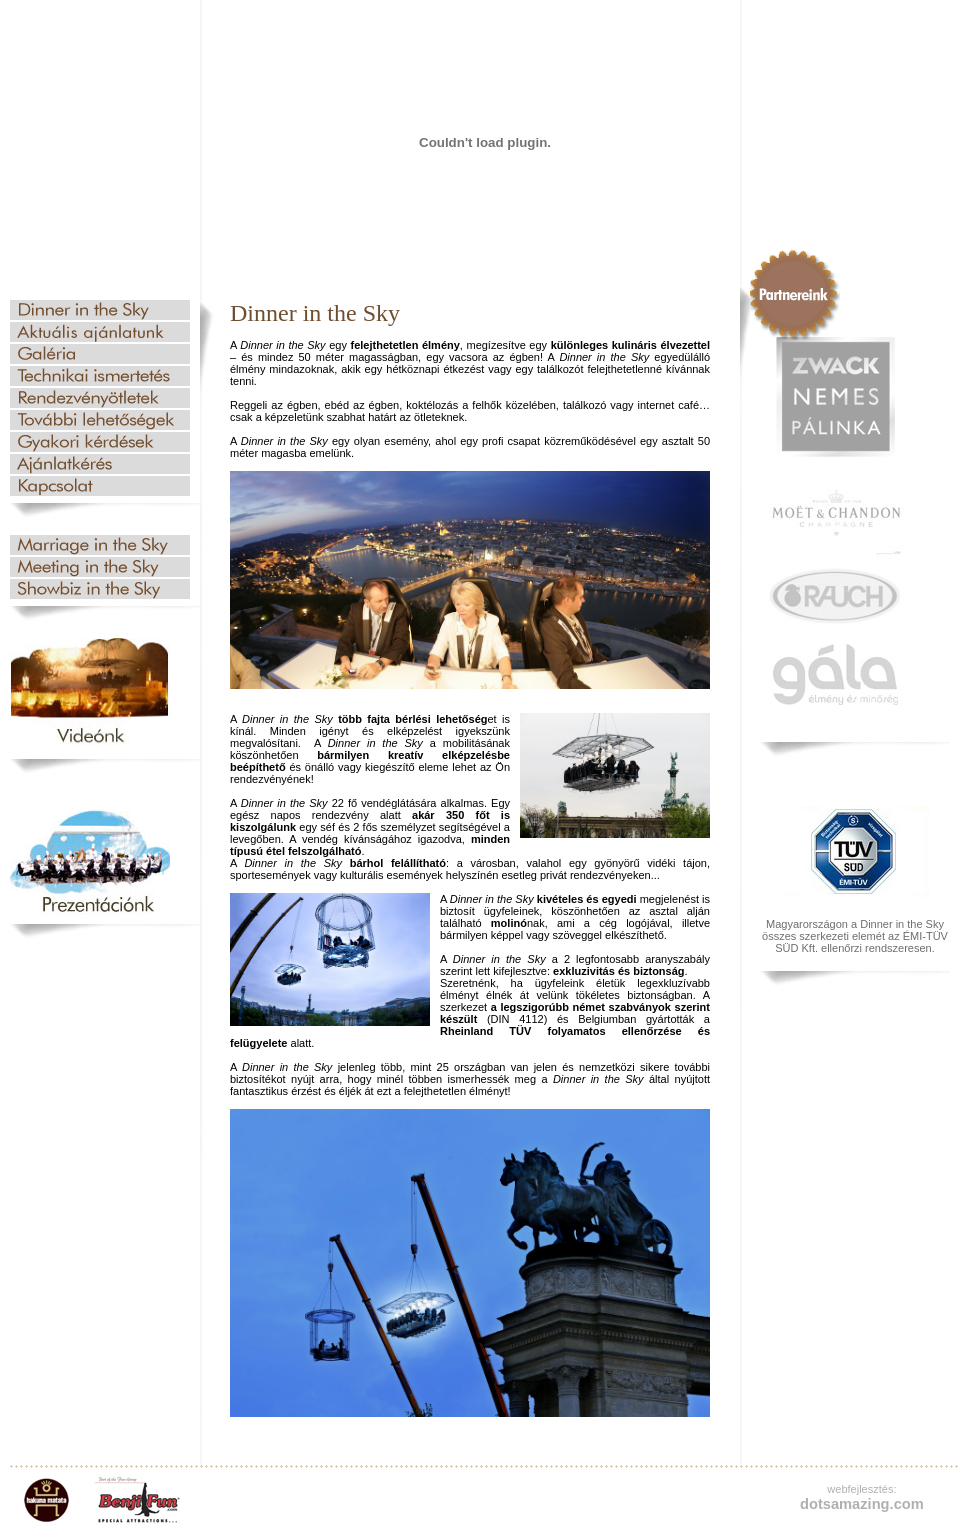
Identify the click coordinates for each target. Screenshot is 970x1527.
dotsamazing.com (862, 1504)
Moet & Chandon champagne (835, 520)
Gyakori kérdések (100, 442)
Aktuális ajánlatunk (100, 332)
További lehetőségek (100, 420)
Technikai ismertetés (100, 376)
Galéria (100, 354)
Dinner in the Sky (100, 310)
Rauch (835, 596)
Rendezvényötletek (100, 398)
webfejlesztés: (861, 1489)
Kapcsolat (100, 486)
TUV (855, 852)
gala (835, 674)
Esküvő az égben (100, 545)
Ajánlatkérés (100, 464)
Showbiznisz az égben (100, 589)
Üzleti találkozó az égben (100, 567)
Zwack (835, 397)
